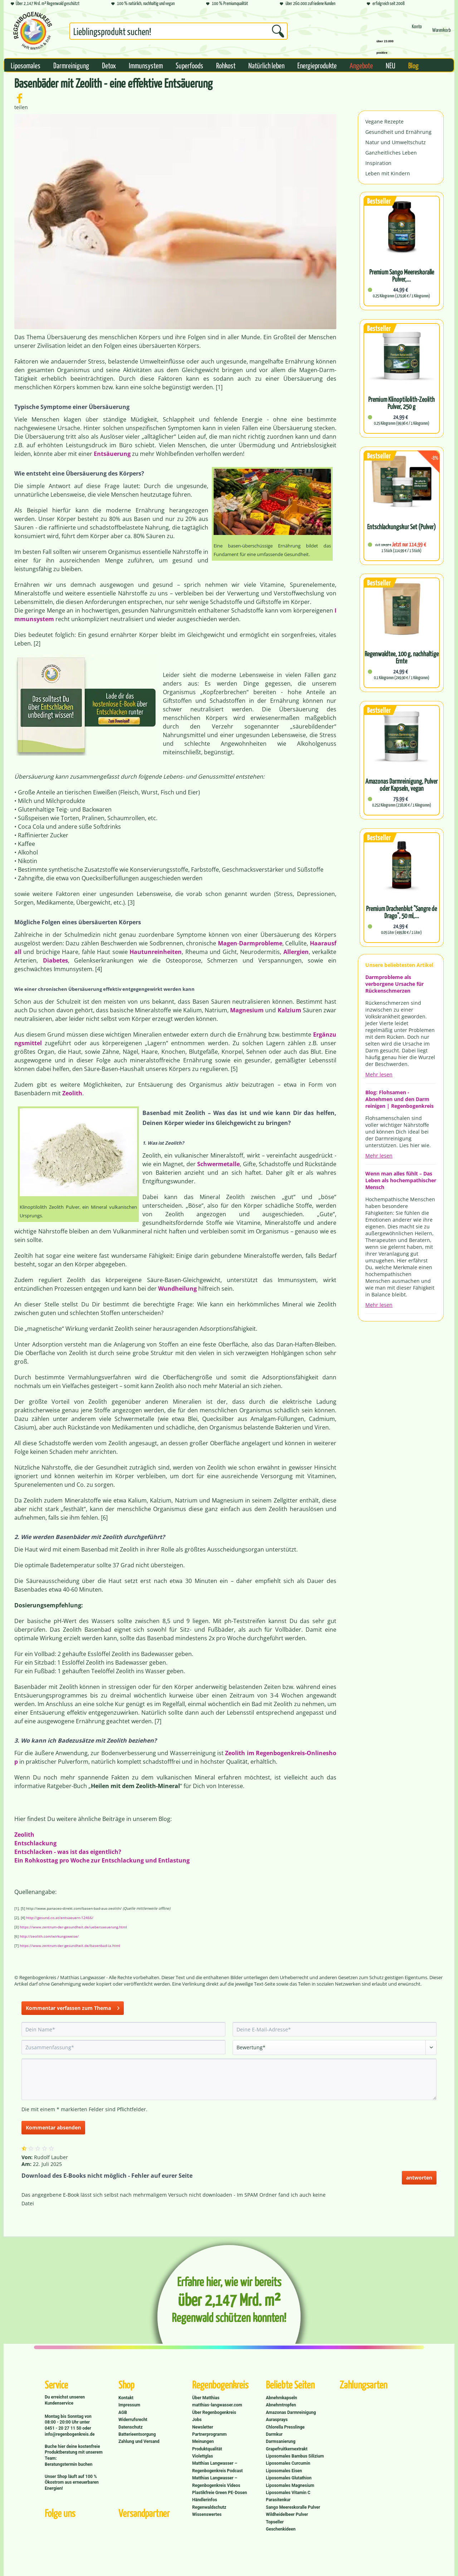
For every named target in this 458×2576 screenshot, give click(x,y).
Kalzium (289, 1010)
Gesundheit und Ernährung (398, 131)
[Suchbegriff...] (178, 31)
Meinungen (203, 2441)
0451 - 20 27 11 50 (63, 2428)
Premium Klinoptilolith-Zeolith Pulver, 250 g (401, 402)
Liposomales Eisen (284, 2470)
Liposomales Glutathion (289, 2477)
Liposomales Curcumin (288, 2463)
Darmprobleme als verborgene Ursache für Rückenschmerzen (394, 984)
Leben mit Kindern (387, 173)
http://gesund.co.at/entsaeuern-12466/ (59, 1917)
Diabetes (55, 960)
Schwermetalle (218, 1164)
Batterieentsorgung (137, 2434)
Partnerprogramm (209, 2434)
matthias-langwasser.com (217, 2404)
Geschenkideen (281, 2529)
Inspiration (378, 163)
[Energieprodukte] (317, 65)
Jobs (196, 2419)
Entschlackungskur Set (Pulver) (401, 527)
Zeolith (72, 1093)
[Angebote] (361, 65)
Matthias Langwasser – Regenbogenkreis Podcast (217, 2467)
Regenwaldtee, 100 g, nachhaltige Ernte (402, 657)
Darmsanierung (281, 2441)
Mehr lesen (379, 1074)
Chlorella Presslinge (285, 2427)
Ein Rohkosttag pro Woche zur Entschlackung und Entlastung (102, 1860)
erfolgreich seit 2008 (386, 4)
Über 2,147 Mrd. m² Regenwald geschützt (45, 4)
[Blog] (413, 65)
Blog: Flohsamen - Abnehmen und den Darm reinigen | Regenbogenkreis (399, 1099)
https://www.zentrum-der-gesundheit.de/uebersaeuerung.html (73, 1926)
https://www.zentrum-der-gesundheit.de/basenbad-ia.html (70, 1945)
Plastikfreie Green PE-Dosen (219, 2492)
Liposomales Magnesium (290, 2485)
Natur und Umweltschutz (395, 142)
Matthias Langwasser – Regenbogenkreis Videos (216, 2481)
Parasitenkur (278, 2499)
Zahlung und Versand (139, 2441)
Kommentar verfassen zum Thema (73, 2006)
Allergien (296, 952)
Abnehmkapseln (281, 2397)
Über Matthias (205, 2397)
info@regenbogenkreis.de (69, 2434)
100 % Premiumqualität (227, 4)
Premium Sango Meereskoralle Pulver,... (401, 275)
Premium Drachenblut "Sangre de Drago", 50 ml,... (401, 912)
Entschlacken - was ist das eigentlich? (67, 1852)
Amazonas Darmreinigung (291, 2412)
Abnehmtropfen (281, 2404)
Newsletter (202, 2427)
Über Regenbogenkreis (214, 2412)
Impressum (129, 2404)
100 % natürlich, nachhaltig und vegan (143, 4)
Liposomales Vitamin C (288, 2492)
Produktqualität (207, 2448)
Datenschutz (130, 2427)
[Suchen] (278, 31)
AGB (122, 2412)
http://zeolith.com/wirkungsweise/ (49, 1936)
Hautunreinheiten (156, 952)
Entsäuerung (112, 454)
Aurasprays (277, 2419)
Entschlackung (35, 1843)
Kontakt (125, 2397)
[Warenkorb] (441, 33)
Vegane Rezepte (384, 121)
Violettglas (202, 2456)
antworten (419, 2177)
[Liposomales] (25, 65)
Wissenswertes (206, 2514)
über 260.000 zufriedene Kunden (307, 4)
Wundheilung (177, 1288)
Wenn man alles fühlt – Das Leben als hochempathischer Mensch (400, 1180)
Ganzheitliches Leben (391, 152)
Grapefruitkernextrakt (286, 2448)
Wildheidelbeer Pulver (287, 2514)
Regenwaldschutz (209, 2507)
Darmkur (274, 2434)
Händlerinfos (204, 2499)
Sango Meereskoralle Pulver (293, 2507)
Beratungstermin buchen (68, 2464)
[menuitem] (178, 32)
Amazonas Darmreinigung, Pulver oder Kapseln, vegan (401, 784)
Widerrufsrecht (132, 2419)
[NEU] (390, 65)
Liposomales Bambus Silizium (295, 2456)
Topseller (275, 2521)
